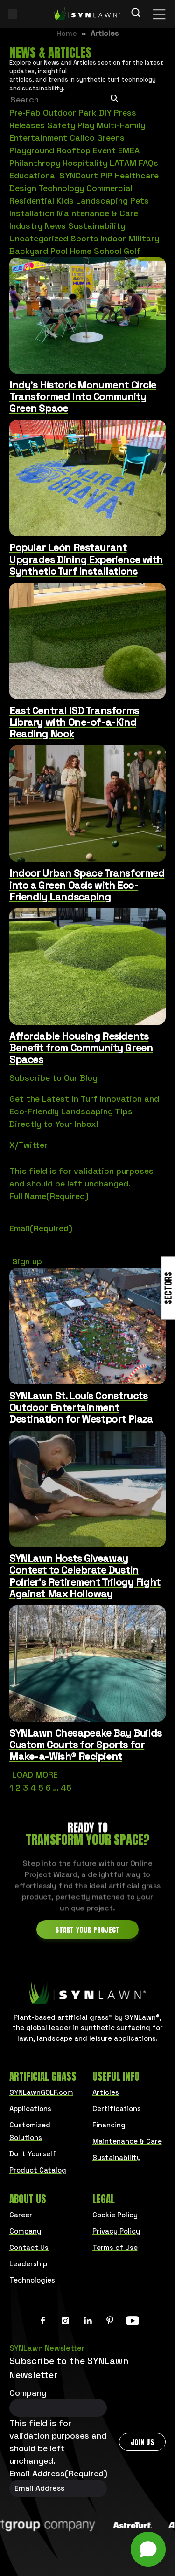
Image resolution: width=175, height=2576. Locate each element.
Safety (61, 125)
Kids (65, 200)
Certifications (116, 2108)
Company (25, 2231)
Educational (33, 175)
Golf (132, 250)
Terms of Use (115, 2247)
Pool (59, 250)
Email (40, 1228)
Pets (139, 200)
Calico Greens (97, 137)
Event (104, 150)
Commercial (109, 188)
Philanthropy (34, 162)
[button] (148, 2549)
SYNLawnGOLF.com (41, 2092)
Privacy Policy (116, 2231)
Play (85, 125)
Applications (30, 2108)
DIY (105, 112)
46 (66, 1787)
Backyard (28, 250)
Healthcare (137, 175)
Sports (84, 238)
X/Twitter (28, 1144)
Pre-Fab (25, 112)
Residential (31, 200)
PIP (106, 175)
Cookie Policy (115, 2214)
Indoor (113, 238)
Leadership (28, 2263)
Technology (61, 188)
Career (20, 2214)
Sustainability (96, 225)
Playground (31, 150)
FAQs (148, 162)
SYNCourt (78, 175)
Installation (32, 213)
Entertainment (38, 137)
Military (143, 238)
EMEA (129, 150)
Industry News (37, 225)
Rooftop (73, 150)
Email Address (58, 2473)
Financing (109, 2124)
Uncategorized (38, 238)
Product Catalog (37, 2170)
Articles (105, 2092)
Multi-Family (121, 125)
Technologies (32, 2280)
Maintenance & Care (97, 213)
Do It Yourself (32, 2153)
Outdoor (59, 112)
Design (22, 188)
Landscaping (102, 200)
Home (80, 250)
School (107, 250)
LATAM (123, 162)
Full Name (49, 1196)
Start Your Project (87, 1929)
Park (87, 112)
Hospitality (85, 162)
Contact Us (29, 2247)
